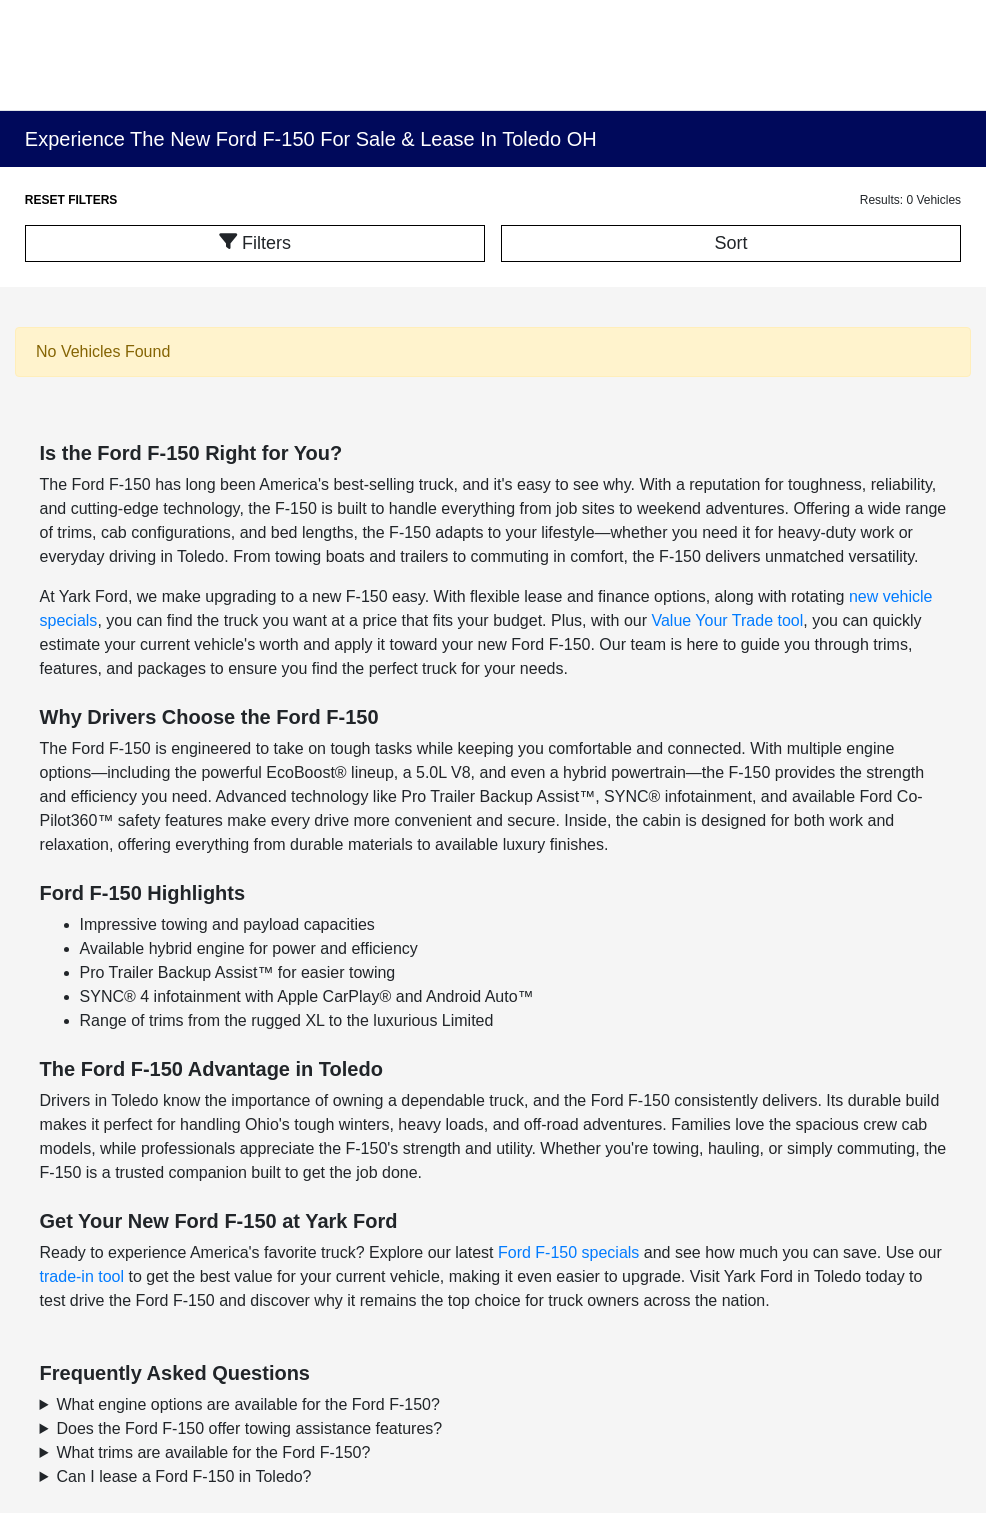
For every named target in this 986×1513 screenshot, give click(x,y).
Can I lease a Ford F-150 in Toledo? (184, 1476)
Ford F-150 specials (568, 1252)
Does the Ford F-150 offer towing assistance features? (250, 1428)
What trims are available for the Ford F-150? (214, 1452)
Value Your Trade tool (727, 620)
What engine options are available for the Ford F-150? (248, 1404)
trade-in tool (82, 1276)
